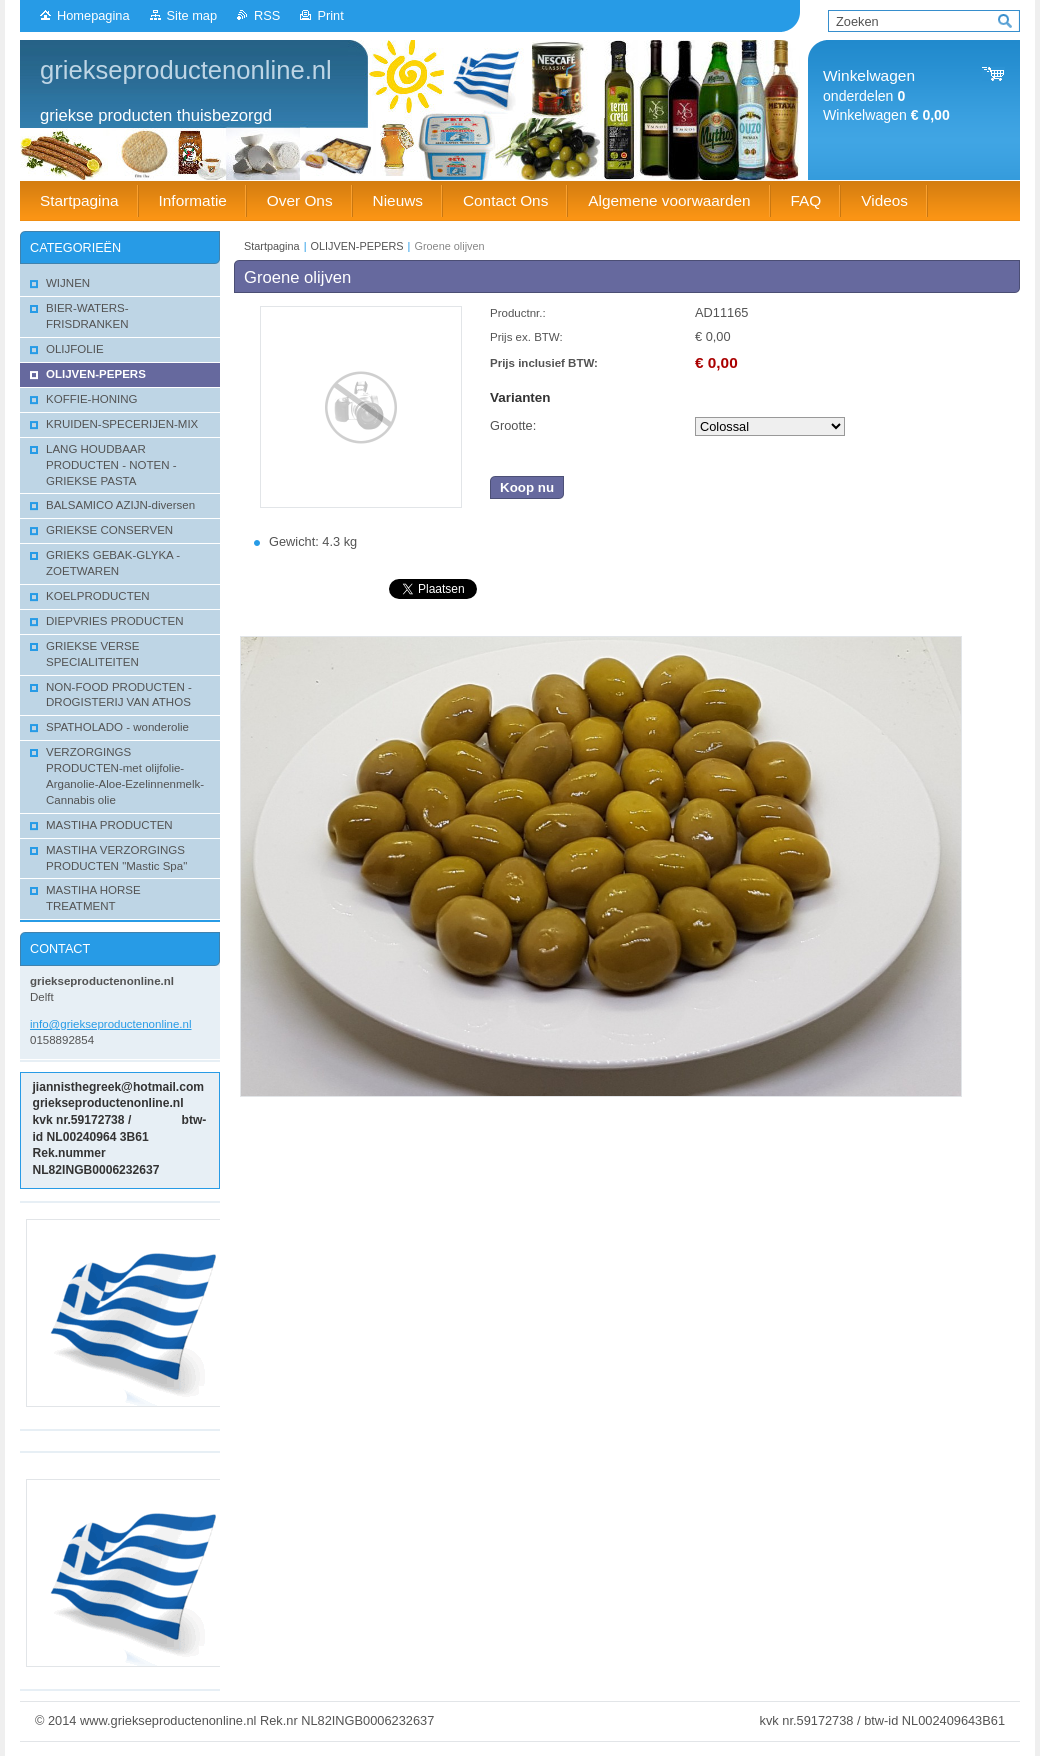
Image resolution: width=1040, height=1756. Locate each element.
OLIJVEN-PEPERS (357, 246)
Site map (192, 15)
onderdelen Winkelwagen (886, 95)
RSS (267, 15)
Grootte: (513, 425)
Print (330, 15)
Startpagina (272, 246)
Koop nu (527, 487)
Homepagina (93, 15)
